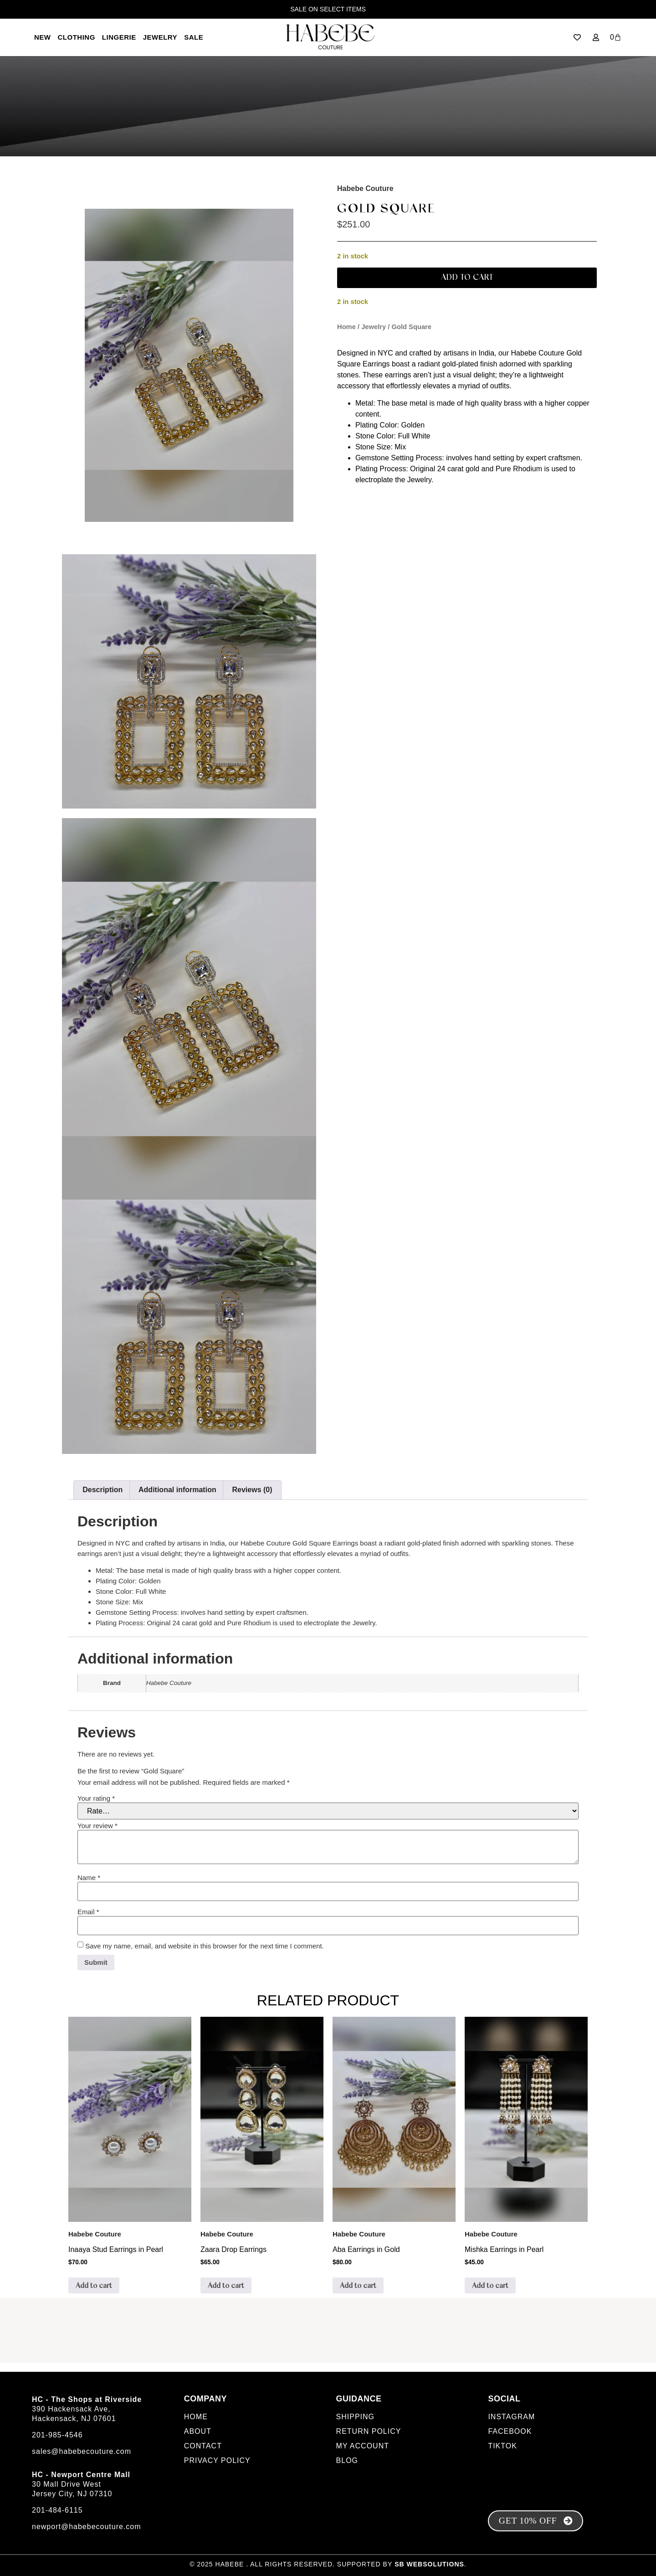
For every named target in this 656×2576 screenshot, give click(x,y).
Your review (97, 1825)
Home (346, 326)
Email (88, 1911)
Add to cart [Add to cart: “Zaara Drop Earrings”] (226, 2285)
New (42, 37)
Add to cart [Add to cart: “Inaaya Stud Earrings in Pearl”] (94, 2285)
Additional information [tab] (177, 1490)
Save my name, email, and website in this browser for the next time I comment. (204, 1945)
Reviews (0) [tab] (252, 1490)
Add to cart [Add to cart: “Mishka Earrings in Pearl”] (490, 2285)
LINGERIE (119, 37)
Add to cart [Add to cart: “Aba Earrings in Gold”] (358, 2285)
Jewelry (160, 37)
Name (88, 1877)
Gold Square (386, 208)
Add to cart (467, 277)
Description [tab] (102, 1490)
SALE (193, 37)
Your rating (96, 1798)
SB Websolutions (429, 2564)
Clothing (76, 37)
